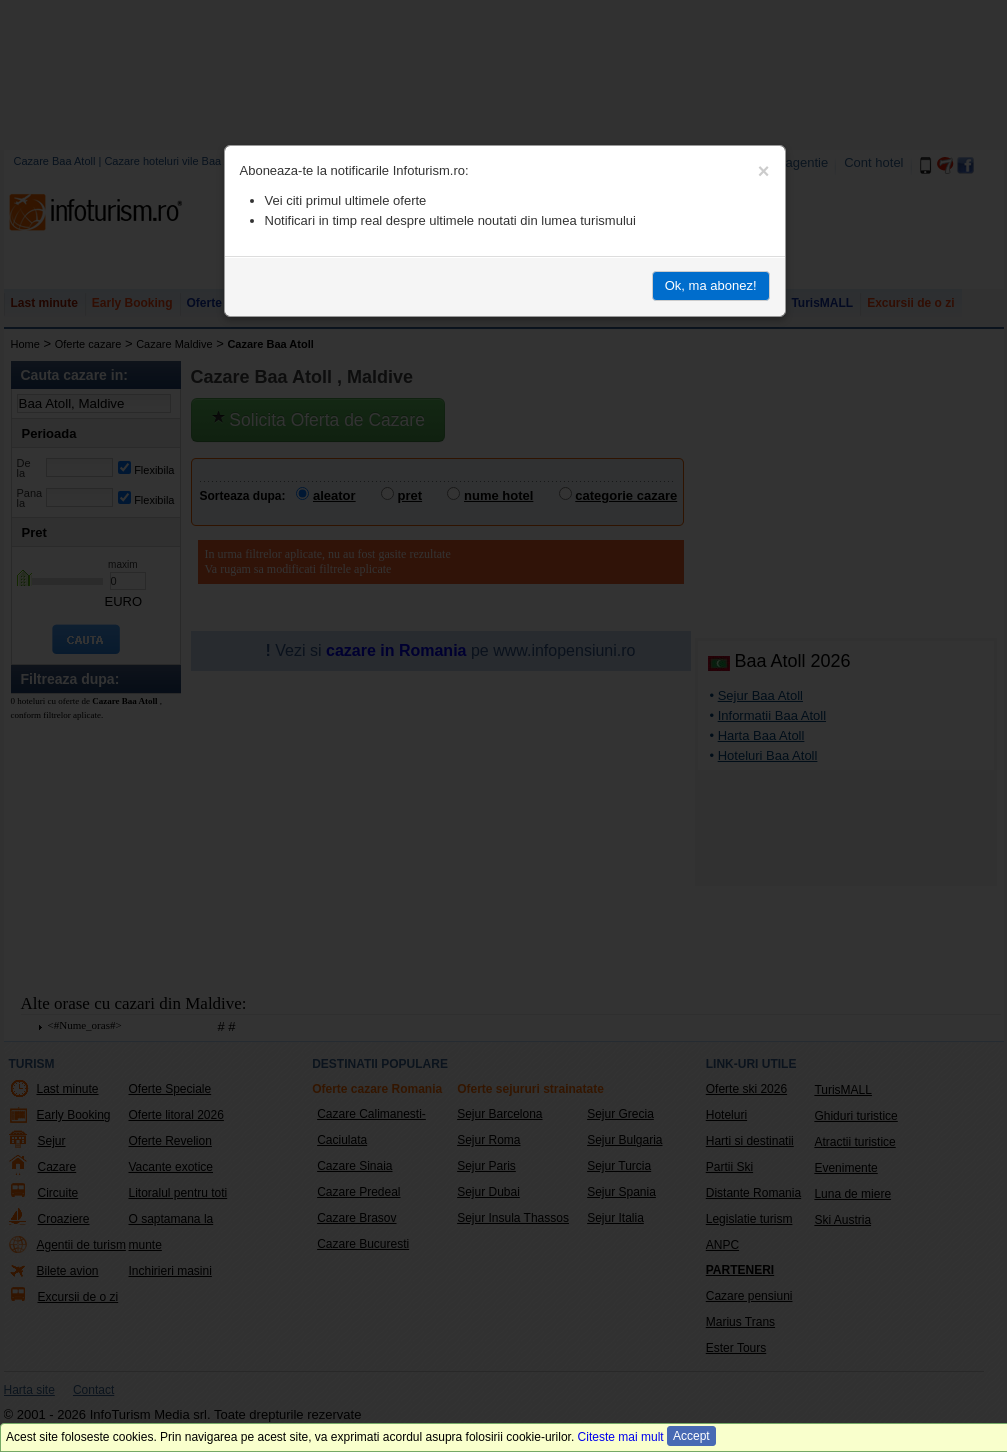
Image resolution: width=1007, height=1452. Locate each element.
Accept (691, 1436)
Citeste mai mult (621, 1437)
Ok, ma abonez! (711, 285)
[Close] (764, 171)
